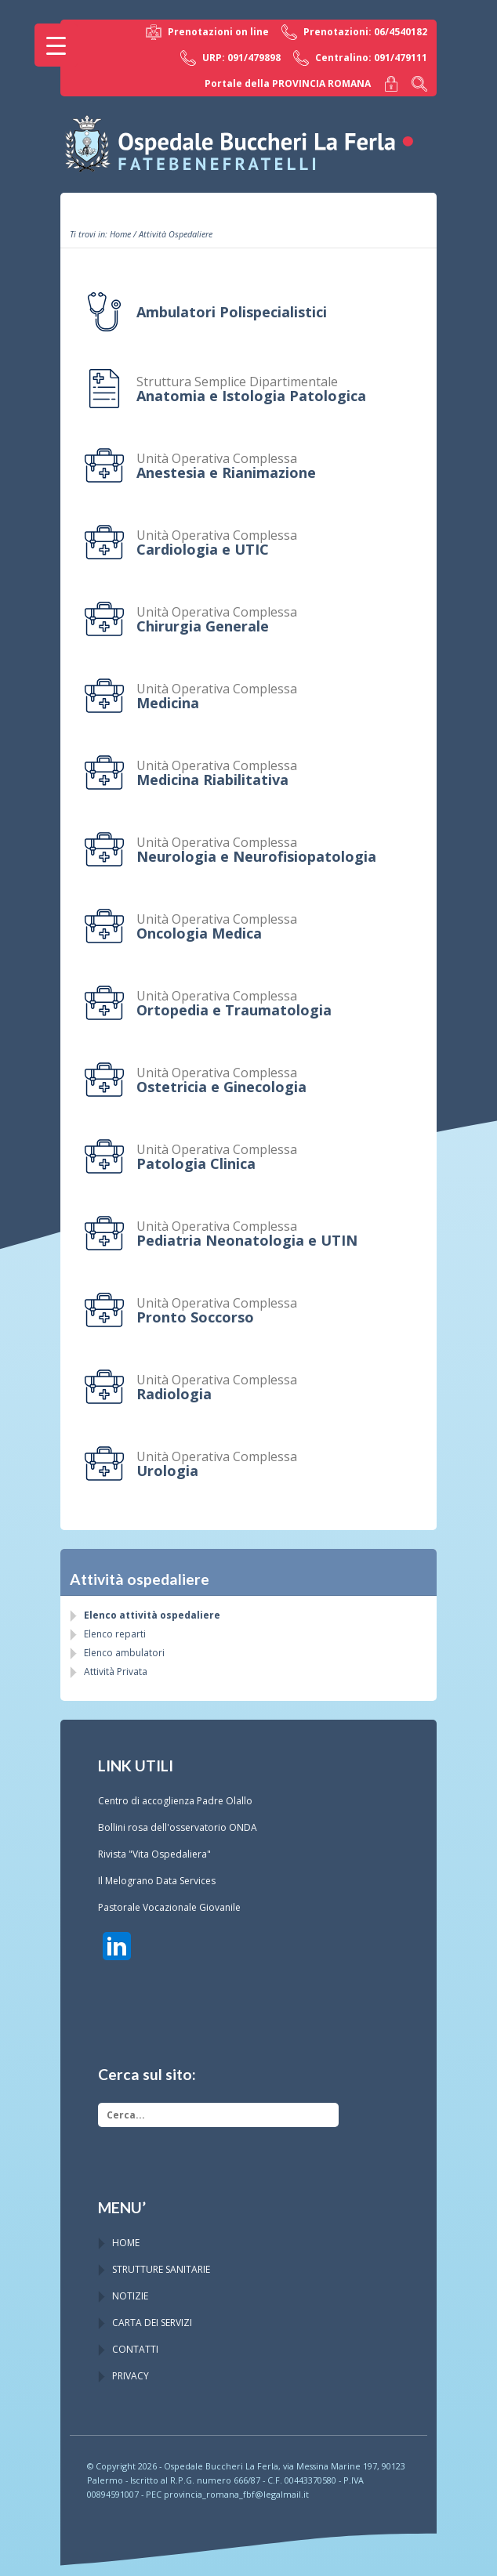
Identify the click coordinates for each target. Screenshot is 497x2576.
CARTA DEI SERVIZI (152, 2322)
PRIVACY (130, 2375)
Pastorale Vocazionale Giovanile (169, 1907)
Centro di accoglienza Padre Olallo (175, 1800)
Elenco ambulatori (124, 1652)
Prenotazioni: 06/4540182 (354, 32)
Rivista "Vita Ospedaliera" (154, 1854)
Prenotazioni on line (207, 32)
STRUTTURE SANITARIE (161, 2269)
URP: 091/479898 (230, 58)
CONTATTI (135, 2349)
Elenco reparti (115, 1634)
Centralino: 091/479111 (360, 58)
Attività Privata (115, 1671)
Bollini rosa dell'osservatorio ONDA (177, 1827)
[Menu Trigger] (56, 45)
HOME (126, 2242)
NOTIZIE (130, 2296)
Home (120, 234)
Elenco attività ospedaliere (152, 1615)
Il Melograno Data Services (157, 1880)
